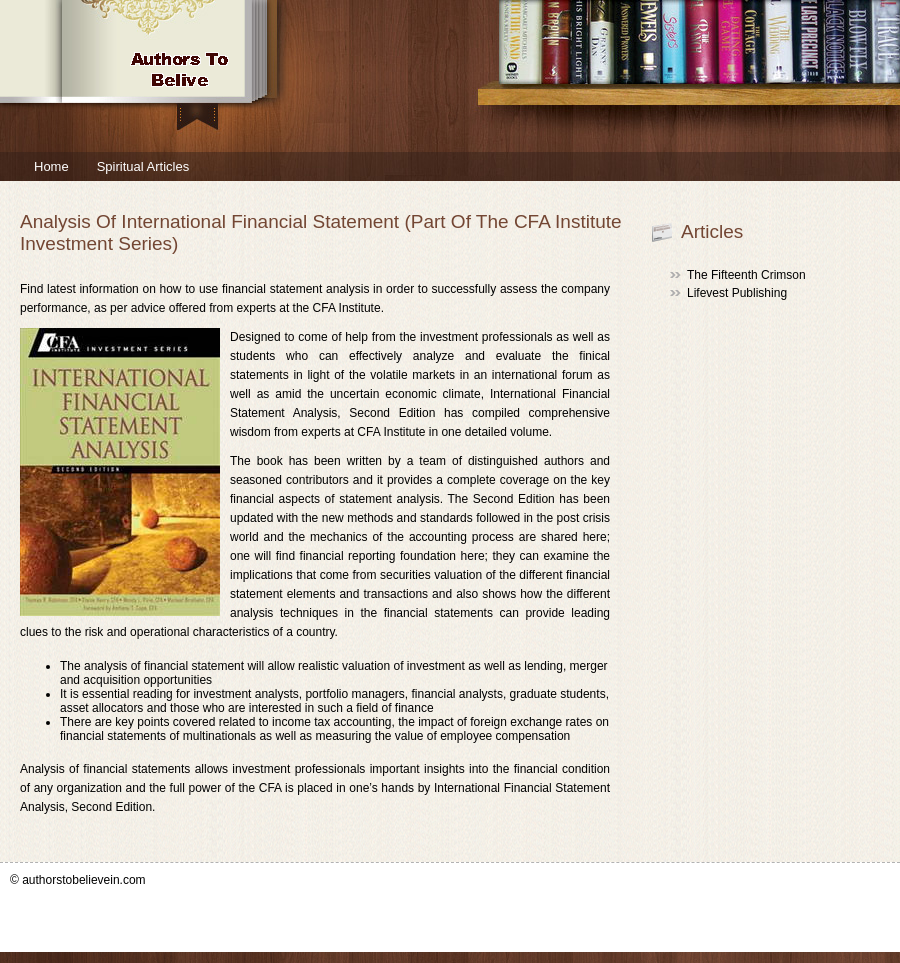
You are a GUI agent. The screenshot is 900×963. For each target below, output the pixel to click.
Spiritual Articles (143, 166)
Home (51, 166)
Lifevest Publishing (737, 293)
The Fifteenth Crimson (746, 275)
